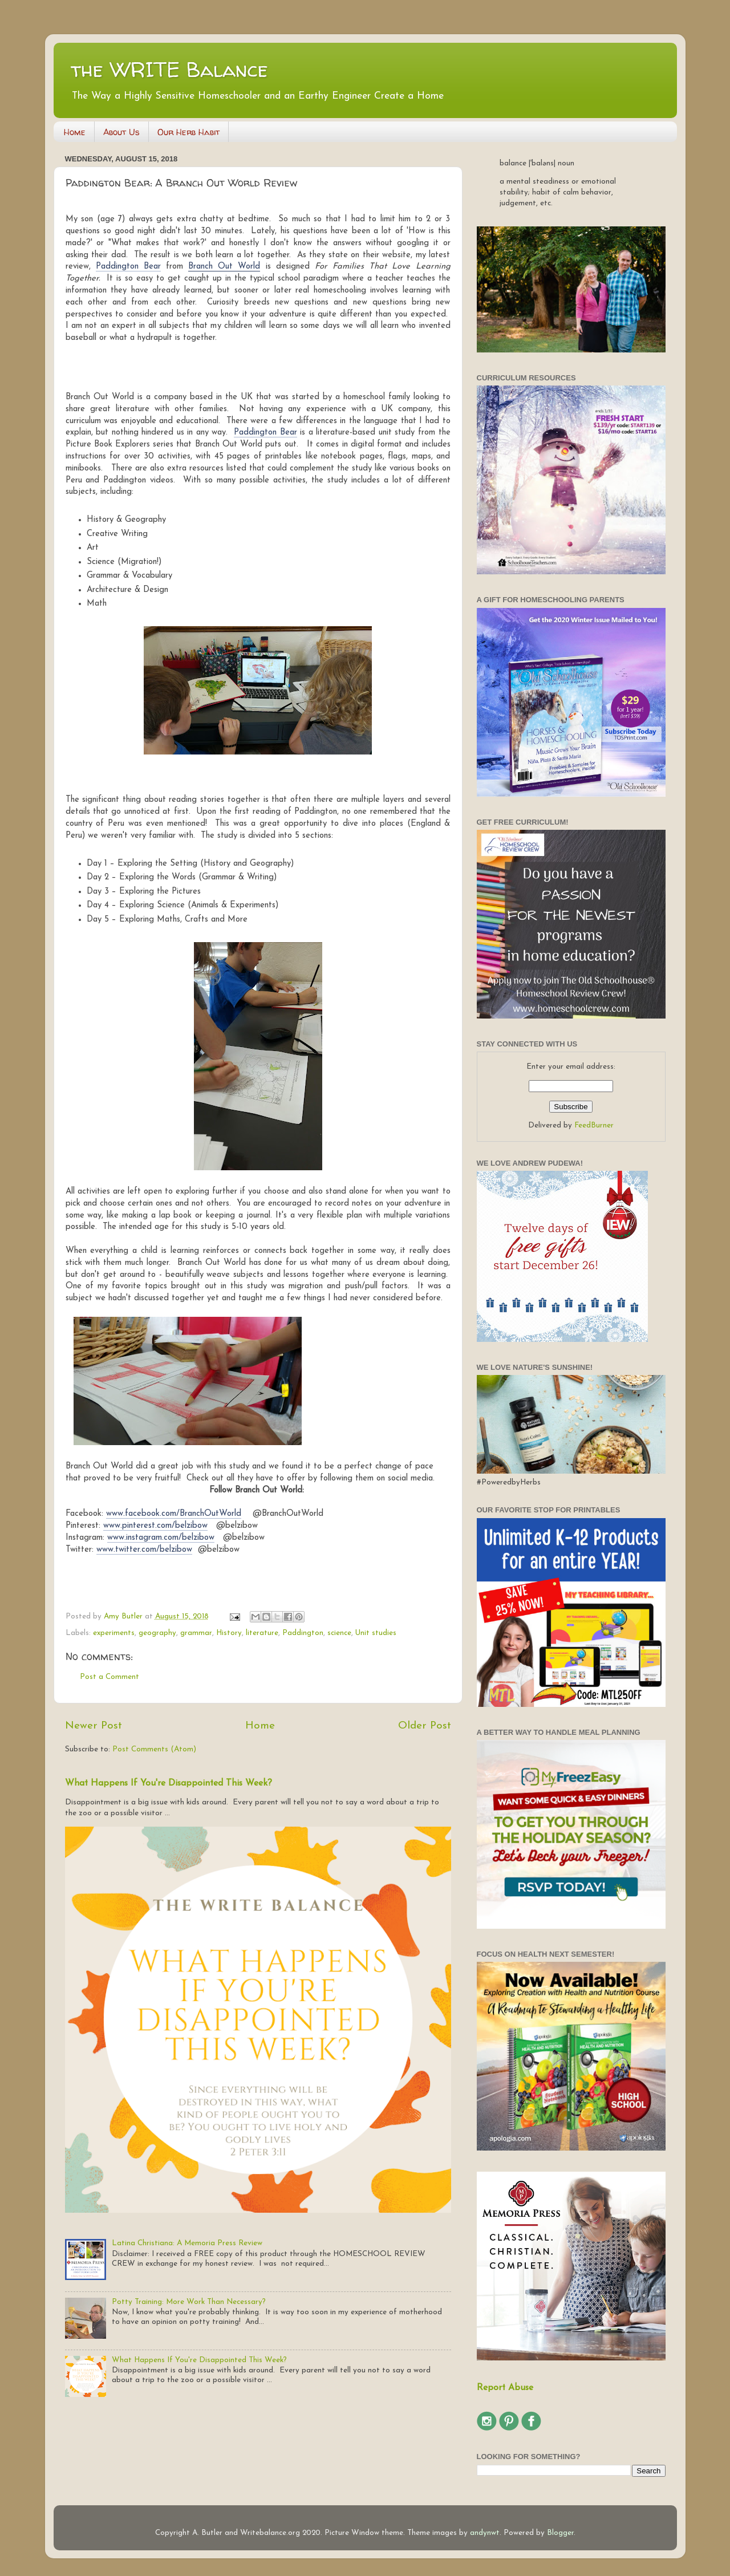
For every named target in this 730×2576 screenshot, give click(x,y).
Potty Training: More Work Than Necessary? (189, 2302)
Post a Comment (109, 1677)
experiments (114, 1633)
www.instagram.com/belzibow (160, 1538)
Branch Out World (224, 266)
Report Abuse (505, 2387)
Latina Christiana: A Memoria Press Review (187, 2243)
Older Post (424, 1726)
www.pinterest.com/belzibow (155, 1526)
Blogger (560, 2533)
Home (75, 132)
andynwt (485, 2533)
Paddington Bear (128, 266)
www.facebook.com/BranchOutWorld (173, 1514)
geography (157, 1633)
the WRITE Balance (169, 69)
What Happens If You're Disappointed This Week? (168, 1783)
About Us (121, 132)
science (339, 1633)
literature (262, 1633)
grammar (196, 1633)
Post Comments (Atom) (154, 1749)
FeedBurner (594, 1125)
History (229, 1633)
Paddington (302, 1633)
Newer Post (93, 1726)
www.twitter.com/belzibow (144, 1549)
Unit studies (375, 1633)
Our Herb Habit (188, 132)
